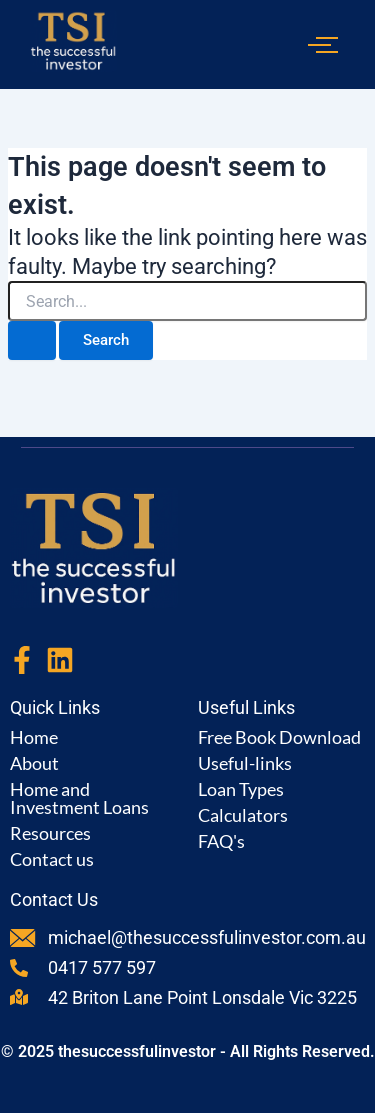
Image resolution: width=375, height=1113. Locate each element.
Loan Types (241, 789)
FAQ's (221, 841)
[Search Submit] (32, 340)
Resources (50, 833)
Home (34, 737)
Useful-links (245, 763)
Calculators (243, 815)
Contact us (52, 859)
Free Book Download (279, 737)
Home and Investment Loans (79, 798)
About (34, 763)
